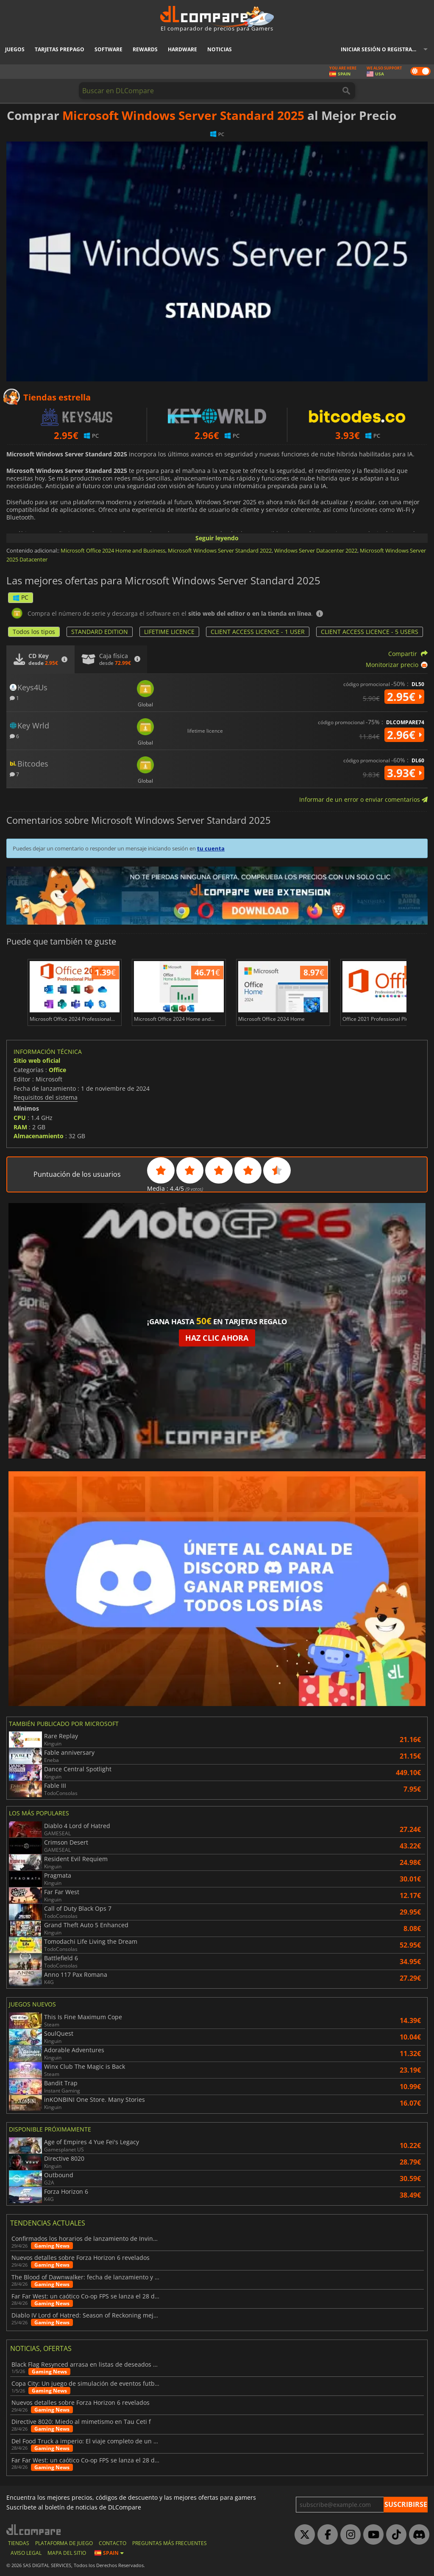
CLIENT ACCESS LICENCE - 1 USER (258, 632)
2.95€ (404, 696)
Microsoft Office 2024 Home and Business (113, 550)
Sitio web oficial (37, 1060)
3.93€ (404, 773)
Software (108, 49)
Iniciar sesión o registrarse (381, 49)
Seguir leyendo (217, 538)
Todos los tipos (34, 632)
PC (20, 597)
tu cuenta (211, 848)
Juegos (15, 49)
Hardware (182, 49)
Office (57, 1070)
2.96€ (404, 735)
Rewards (145, 49)
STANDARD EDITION (99, 632)
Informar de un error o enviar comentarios (363, 799)
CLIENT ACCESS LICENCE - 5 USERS (369, 632)
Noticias (219, 49)
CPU (20, 1118)
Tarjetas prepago (59, 49)
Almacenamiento (39, 1136)
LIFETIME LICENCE (169, 632)
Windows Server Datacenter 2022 (315, 550)
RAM (20, 1127)
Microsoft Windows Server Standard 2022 (220, 550)
